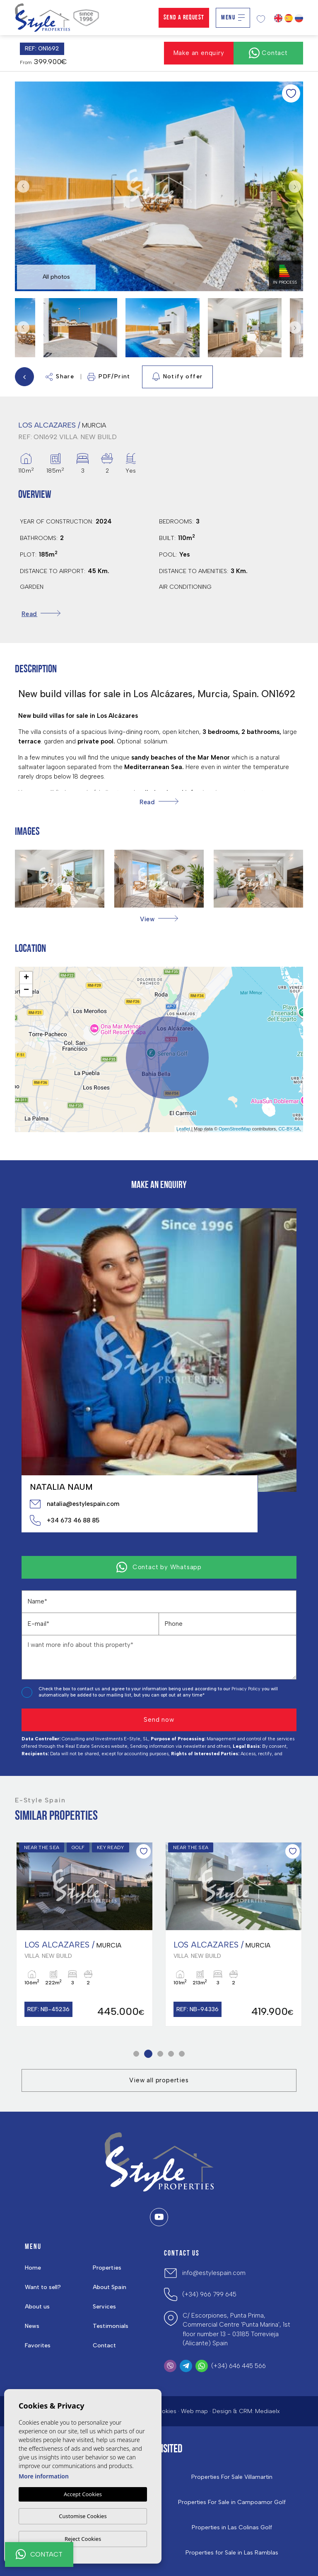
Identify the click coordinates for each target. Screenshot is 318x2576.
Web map (194, 2411)
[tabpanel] (84, 1934)
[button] (159, 919)
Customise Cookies (82, 2516)
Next (295, 186)
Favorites (38, 2345)
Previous (23, 186)
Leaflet (183, 1128)
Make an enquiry (198, 53)
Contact (104, 2345)
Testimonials (110, 2326)
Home (33, 2267)
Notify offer (177, 377)
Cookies (165, 2411)
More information (44, 2476)
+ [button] (26, 978)
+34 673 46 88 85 (64, 1520)
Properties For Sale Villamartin (231, 2477)
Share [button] (60, 377)
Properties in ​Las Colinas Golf (232, 2528)
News (32, 2326)
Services (104, 2306)
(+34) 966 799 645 (209, 2294)
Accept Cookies (83, 2494)
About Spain (109, 2287)
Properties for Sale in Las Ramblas (232, 2553)
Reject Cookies (83, 2539)
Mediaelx (267, 2411)
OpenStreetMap (235, 1128)
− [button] (26, 990)
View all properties (158, 2080)
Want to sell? (43, 2287)
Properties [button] (107, 2267)
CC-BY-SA (289, 1128)
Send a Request (184, 17)
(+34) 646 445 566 (238, 2366)
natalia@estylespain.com (74, 1504)
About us (37, 2306)
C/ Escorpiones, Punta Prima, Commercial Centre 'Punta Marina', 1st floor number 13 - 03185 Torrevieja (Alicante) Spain (236, 2329)
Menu (233, 17)
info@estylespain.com (214, 2273)
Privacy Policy (246, 1689)
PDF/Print (108, 377)
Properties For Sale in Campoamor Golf (232, 2502)
